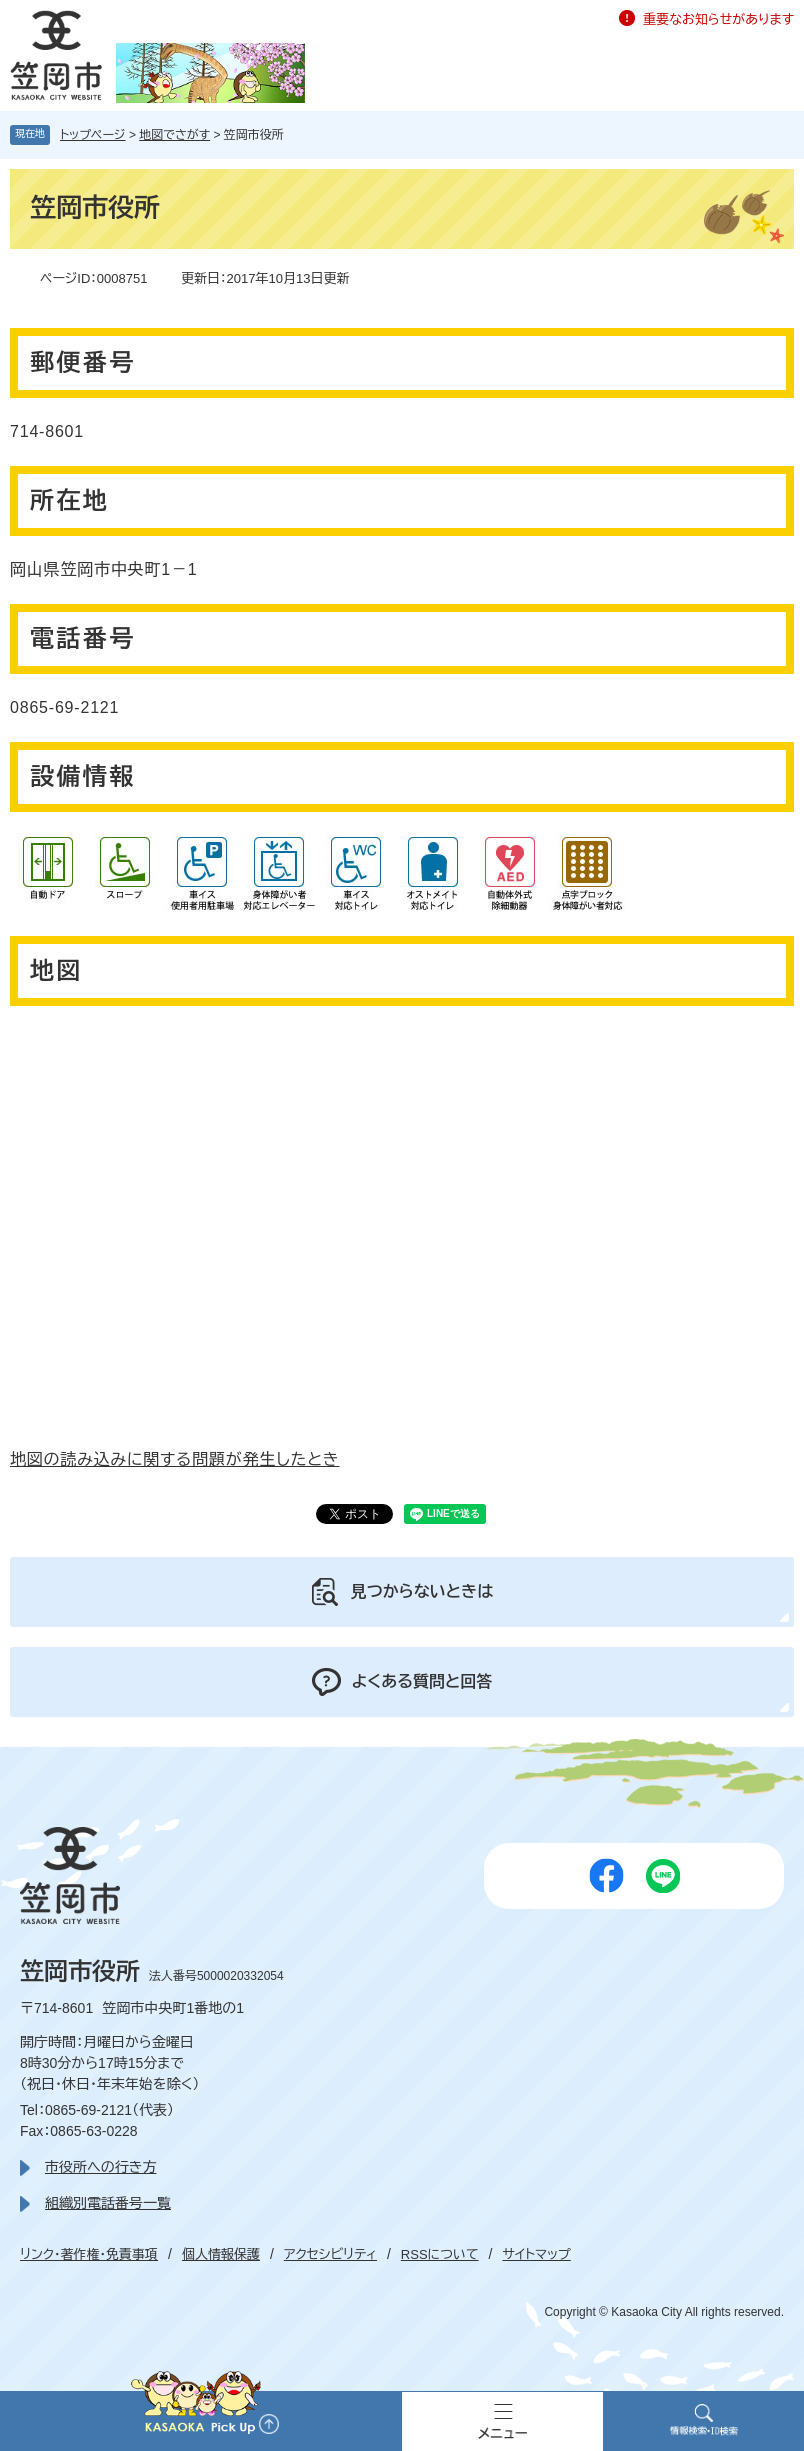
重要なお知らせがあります (718, 19)
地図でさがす (174, 135)
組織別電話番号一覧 (108, 2203)
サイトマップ (536, 2254)
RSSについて (440, 2254)
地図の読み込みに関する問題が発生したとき (174, 1459)
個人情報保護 (221, 2254)
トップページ (93, 135)
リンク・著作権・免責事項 (89, 2254)
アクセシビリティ (330, 2254)
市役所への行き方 (100, 2167)
